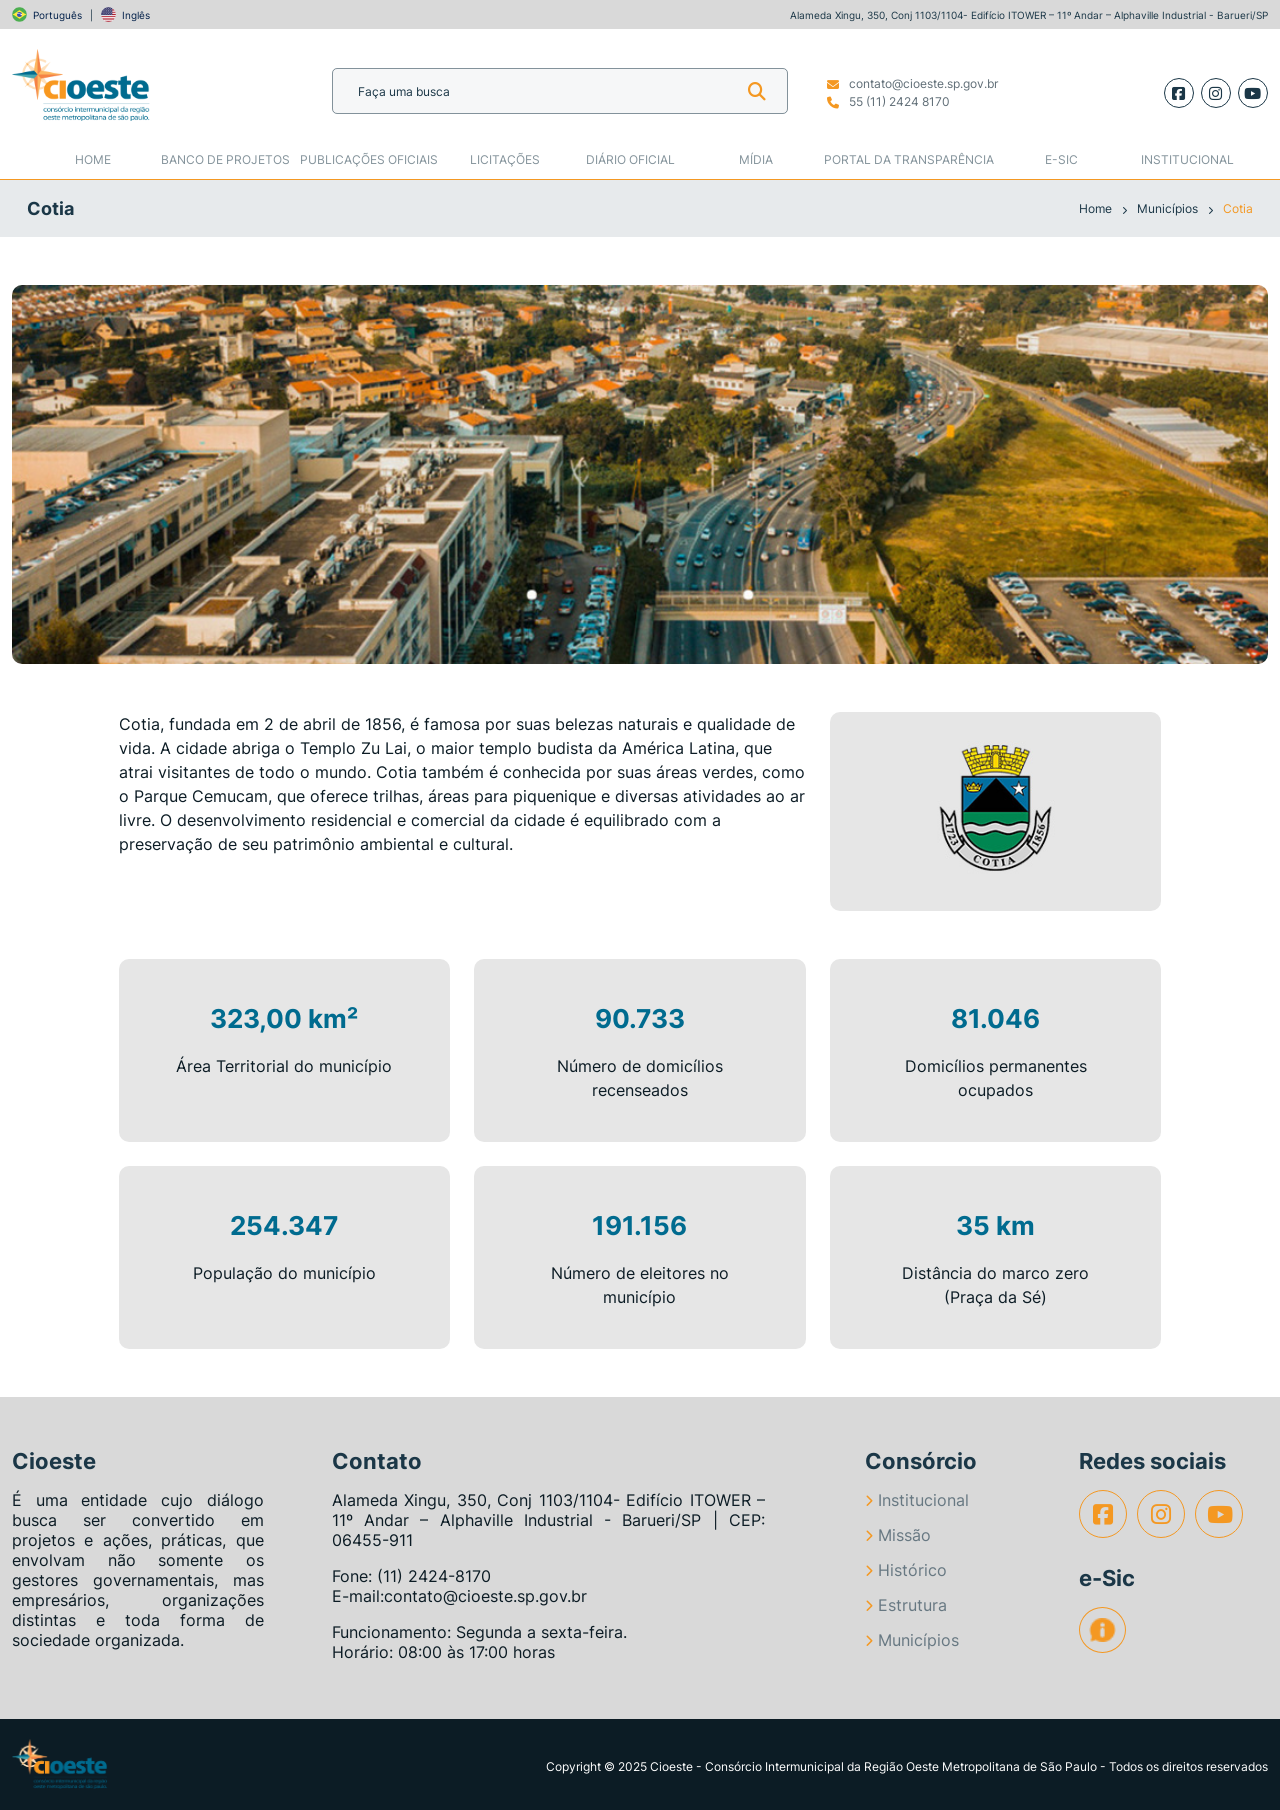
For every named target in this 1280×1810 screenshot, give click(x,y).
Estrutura (906, 1605)
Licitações (505, 159)
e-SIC (1061, 159)
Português (57, 15)
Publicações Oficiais (369, 159)
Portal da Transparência (909, 159)
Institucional (1187, 159)
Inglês (136, 15)
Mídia (756, 159)
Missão (898, 1535)
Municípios (1169, 208)
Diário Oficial (630, 159)
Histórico (906, 1570)
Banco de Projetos (225, 159)
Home (93, 159)
